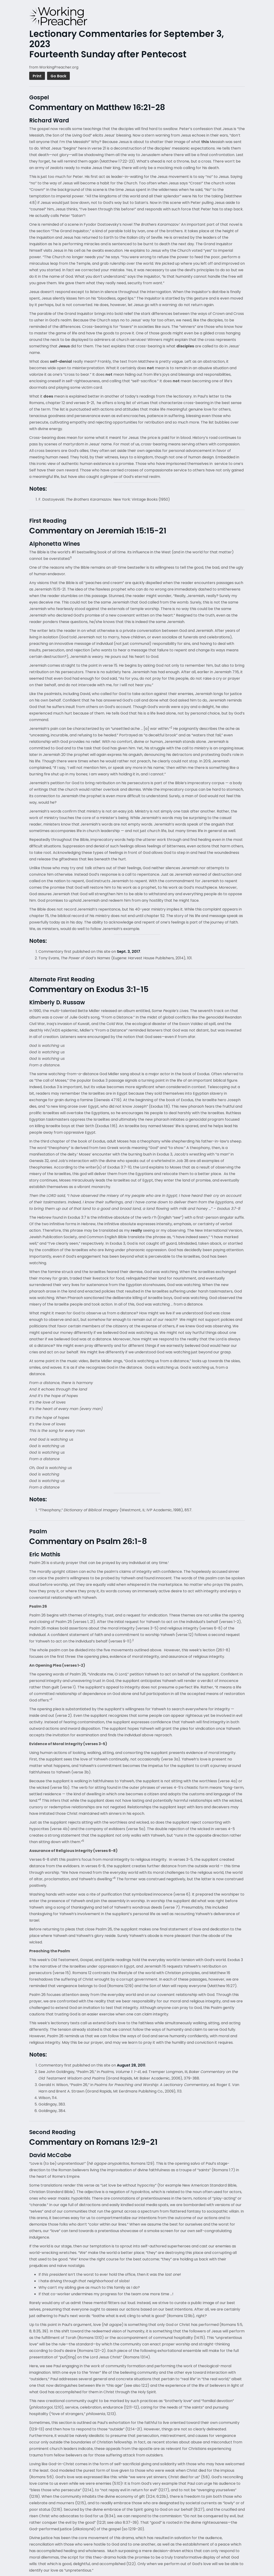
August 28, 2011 (131, 2065)
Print (37, 76)
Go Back (58, 76)
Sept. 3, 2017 (128, 951)
